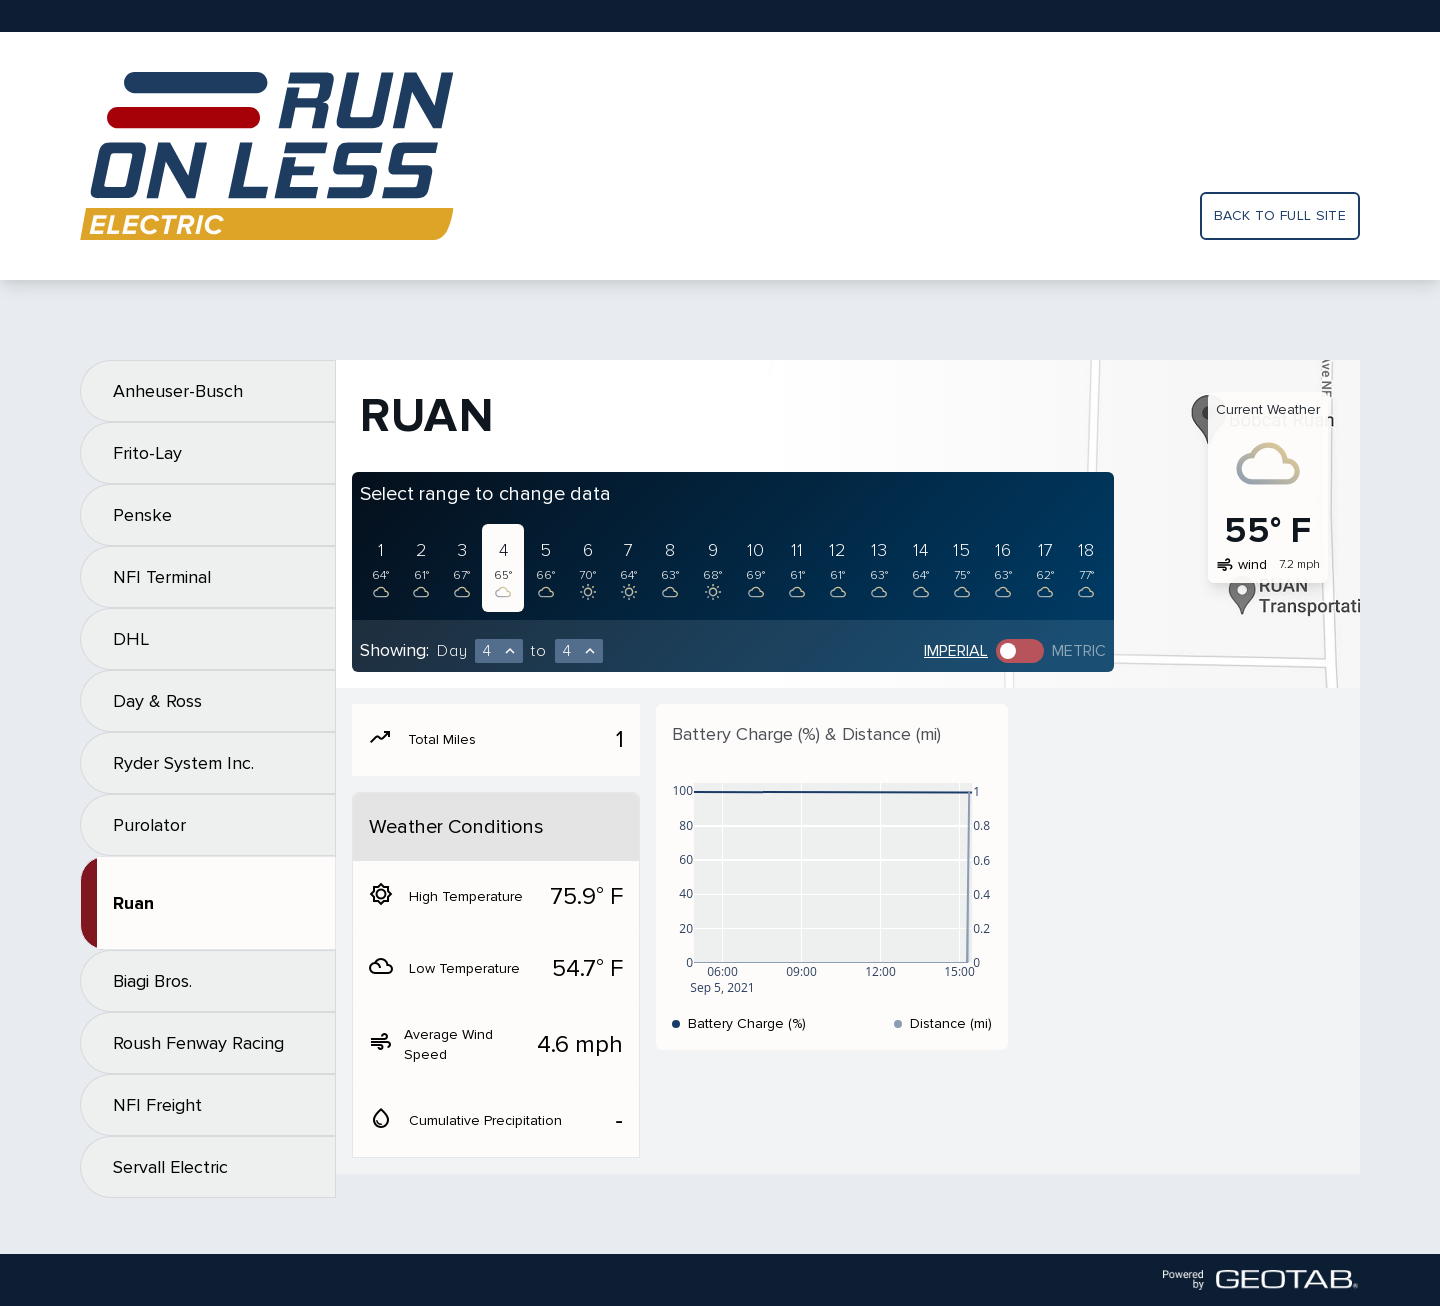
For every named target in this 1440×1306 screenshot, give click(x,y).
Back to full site (1280, 215)
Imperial (956, 651)
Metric (1079, 651)
